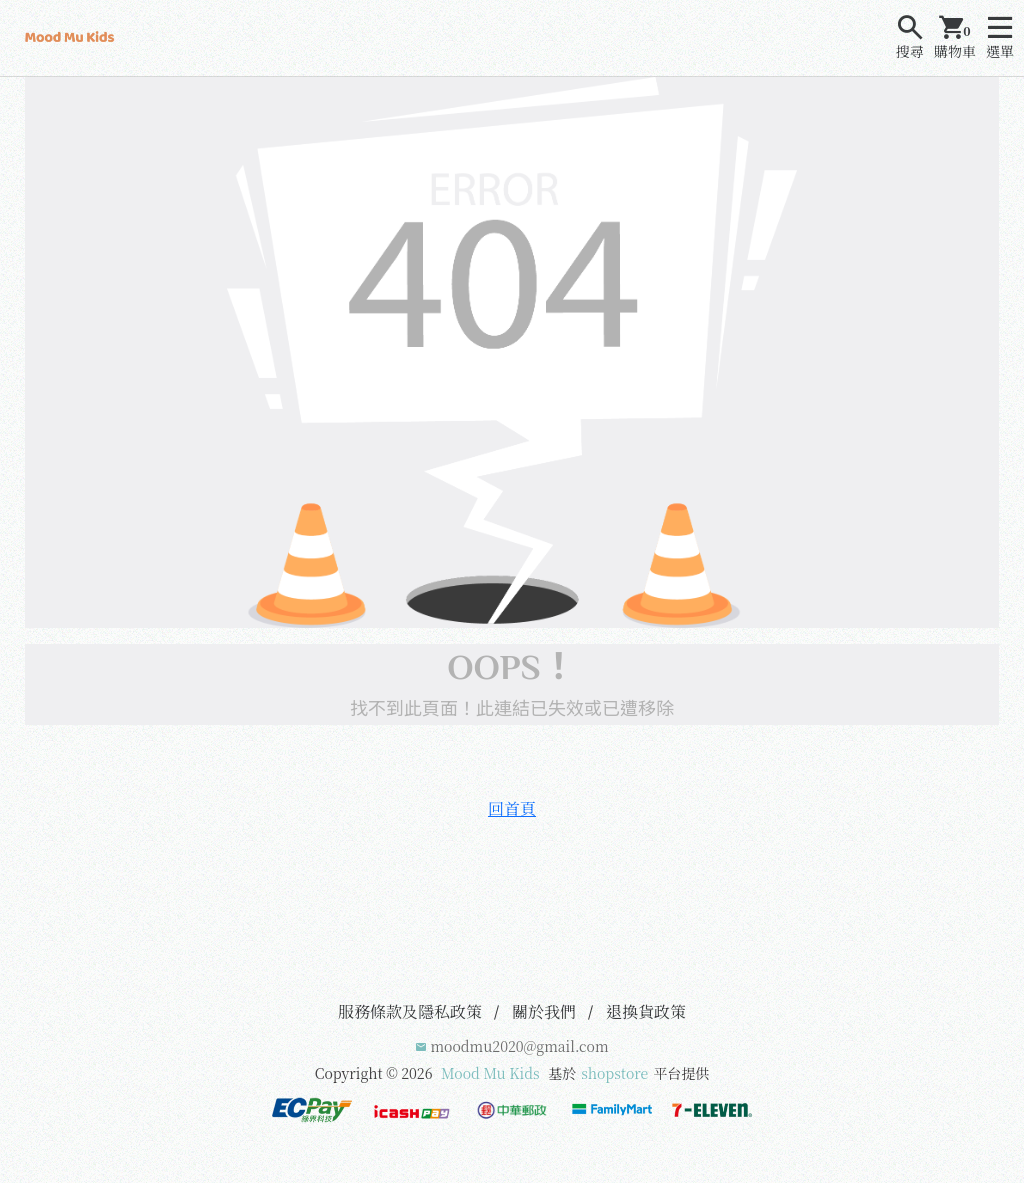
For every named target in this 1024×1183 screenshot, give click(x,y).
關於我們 (544, 1011)
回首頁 (512, 808)
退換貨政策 (646, 1011)
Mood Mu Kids (490, 1073)
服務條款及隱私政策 (410, 1011)
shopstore (614, 1073)
